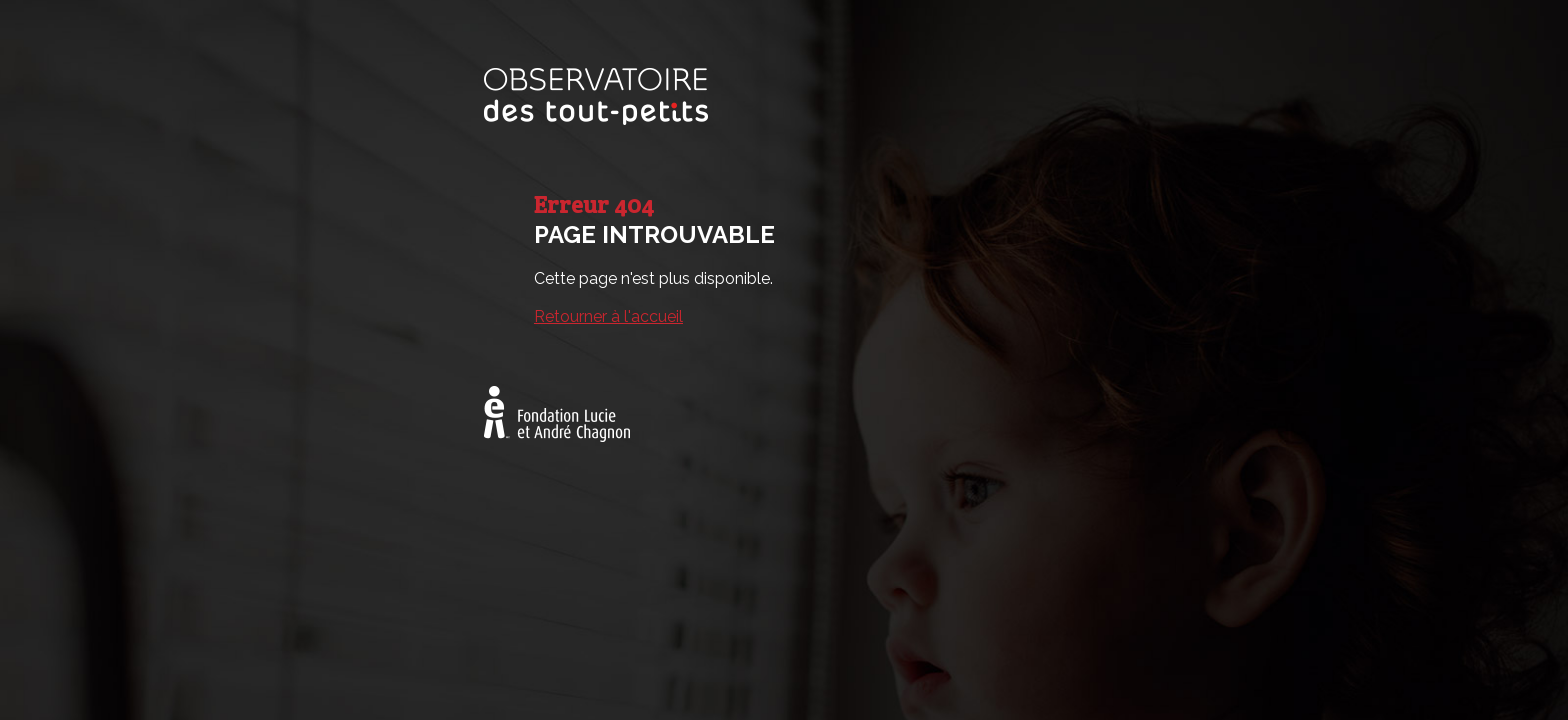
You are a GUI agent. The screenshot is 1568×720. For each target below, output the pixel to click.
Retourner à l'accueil (608, 316)
